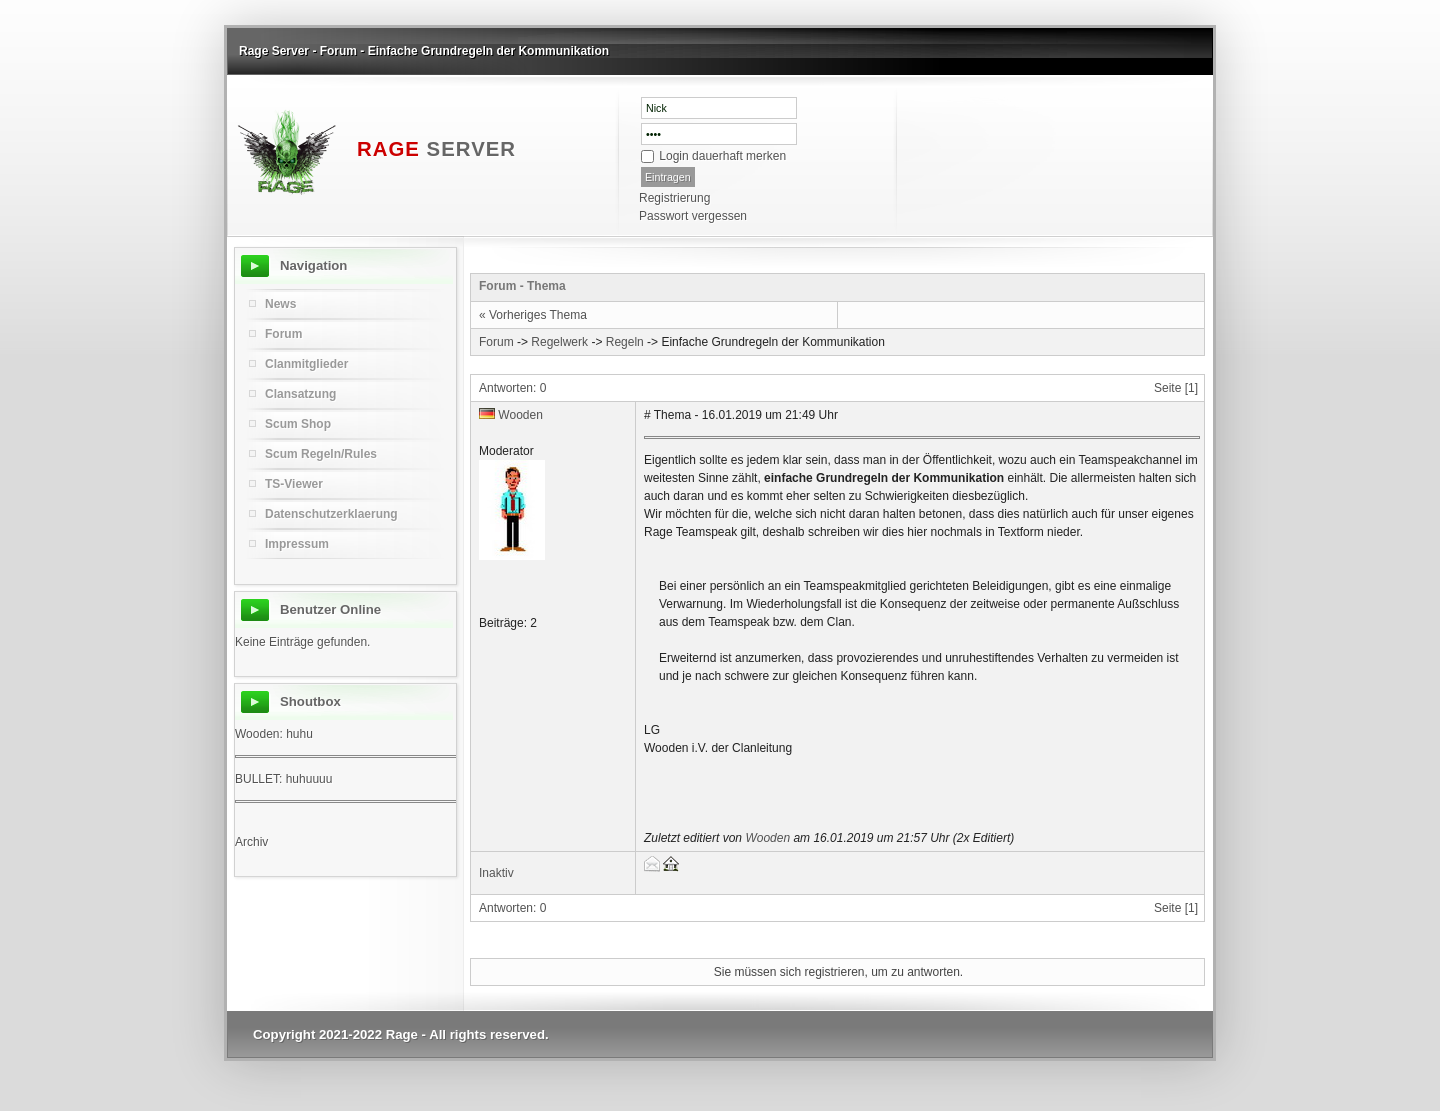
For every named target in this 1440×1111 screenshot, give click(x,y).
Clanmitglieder (306, 364)
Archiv (251, 842)
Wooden (520, 415)
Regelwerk (559, 342)
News (280, 304)
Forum (496, 342)
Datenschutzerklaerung (331, 514)
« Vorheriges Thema (533, 315)
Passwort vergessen (693, 216)
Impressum (297, 544)
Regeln (625, 342)
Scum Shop (298, 424)
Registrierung (674, 198)
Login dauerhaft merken (722, 156)
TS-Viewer (294, 484)
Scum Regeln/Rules (321, 454)
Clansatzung (300, 394)
